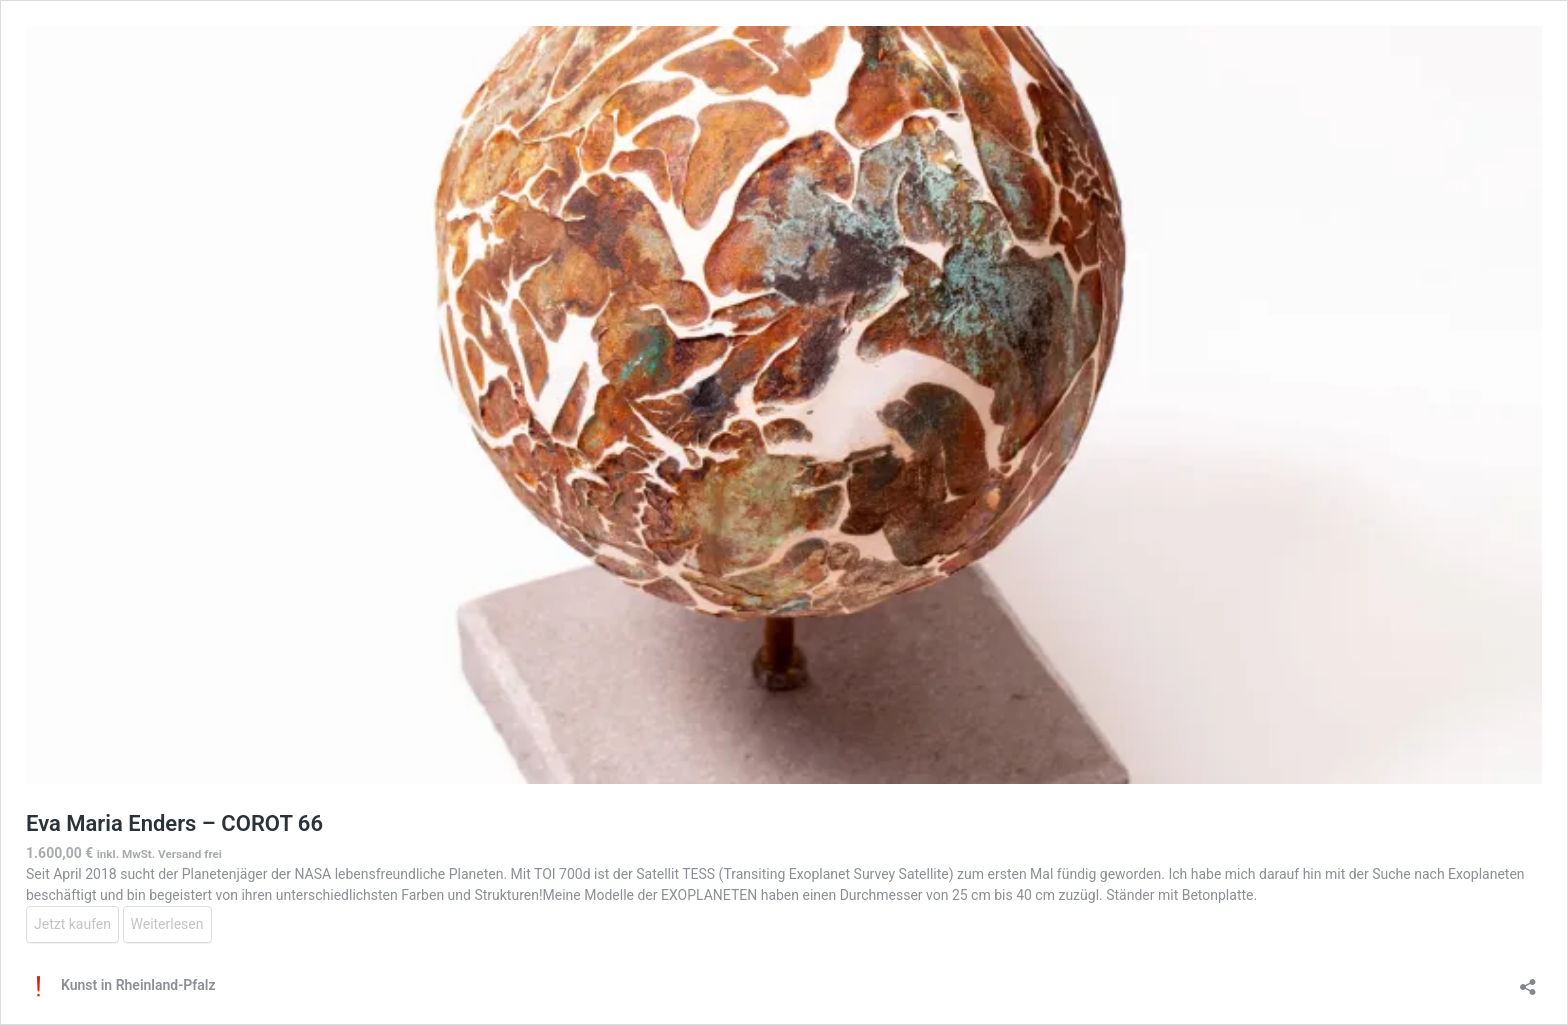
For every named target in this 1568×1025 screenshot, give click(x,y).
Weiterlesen (167, 924)
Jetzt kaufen (72, 924)
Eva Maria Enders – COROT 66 (174, 823)
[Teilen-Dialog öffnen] (1528, 980)
